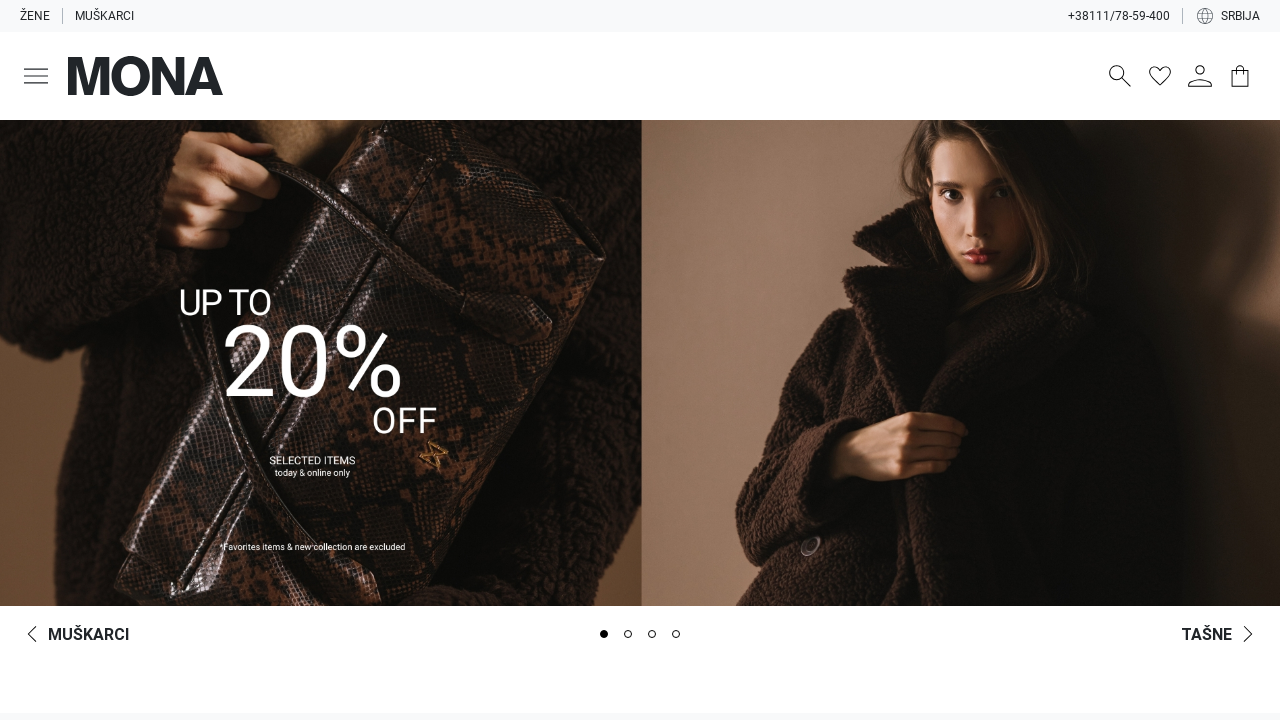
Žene (35, 16)
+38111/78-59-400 (1119, 16)
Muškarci (104, 16)
